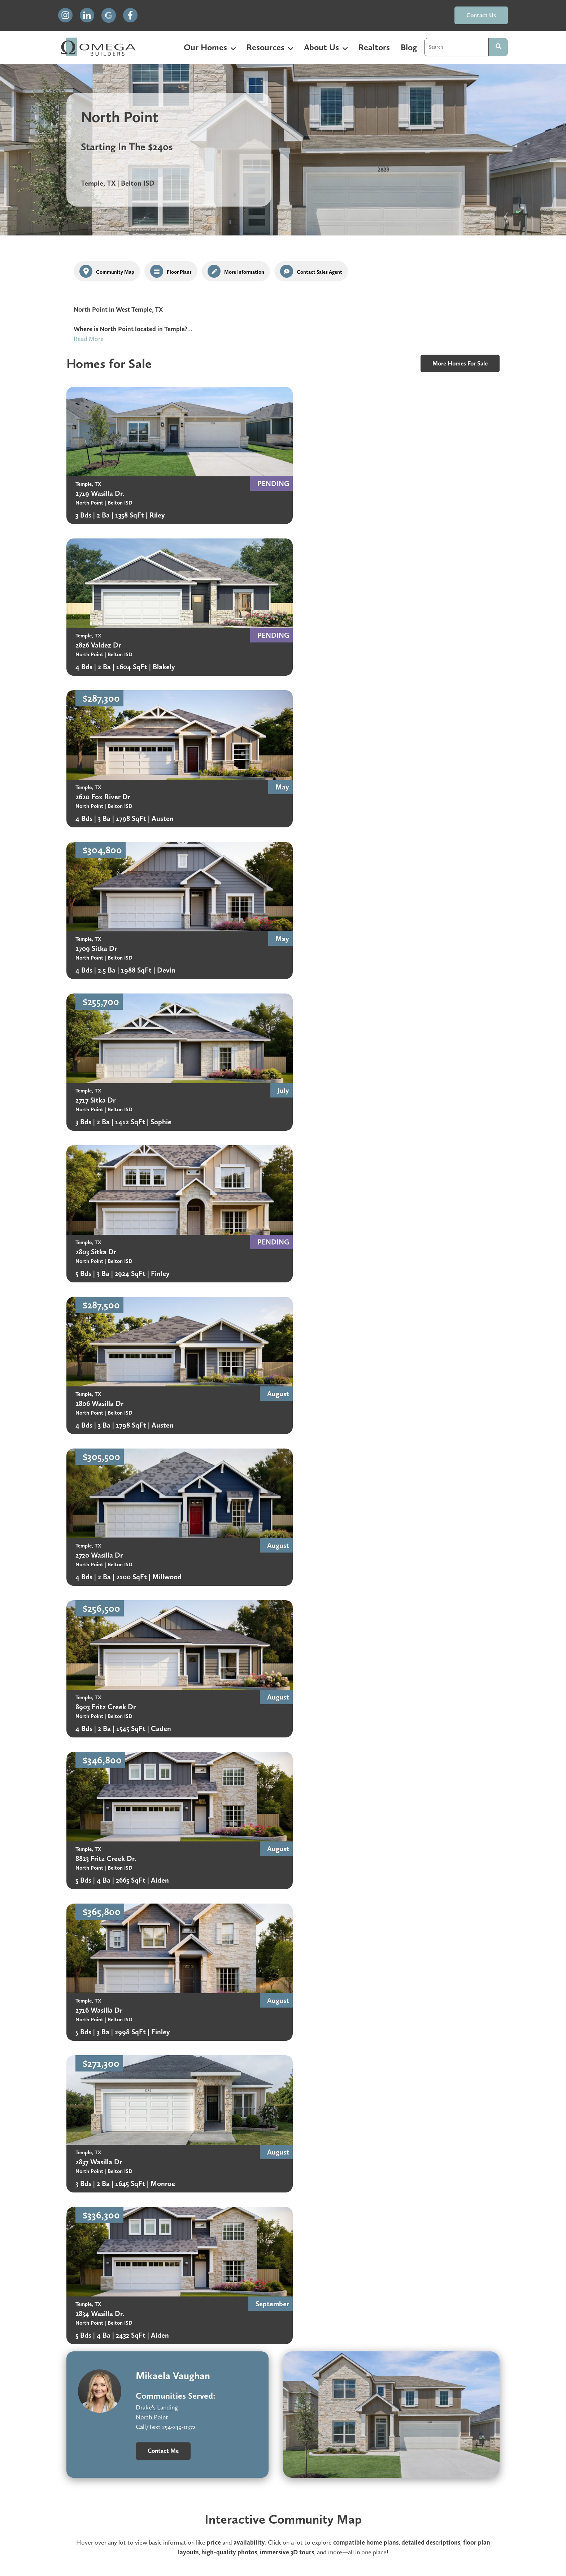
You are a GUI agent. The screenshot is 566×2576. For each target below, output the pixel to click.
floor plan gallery (465, 1407)
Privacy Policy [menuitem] (322, 2499)
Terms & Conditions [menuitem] (404, 2499)
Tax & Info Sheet (409, 2160)
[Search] (498, 47)
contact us (481, 15)
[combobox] (456, 47)
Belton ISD (131, 2145)
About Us (321, 47)
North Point (152, 1203)
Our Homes (205, 47)
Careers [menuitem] (259, 2499)
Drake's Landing (157, 1194)
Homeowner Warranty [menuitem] (181, 2499)
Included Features (410, 2145)
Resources (265, 47)
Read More (89, 338)
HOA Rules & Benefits (281, 2145)
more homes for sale (460, 363)
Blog (409, 47)
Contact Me (163, 1237)
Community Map (409, 2174)
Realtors (374, 47)
